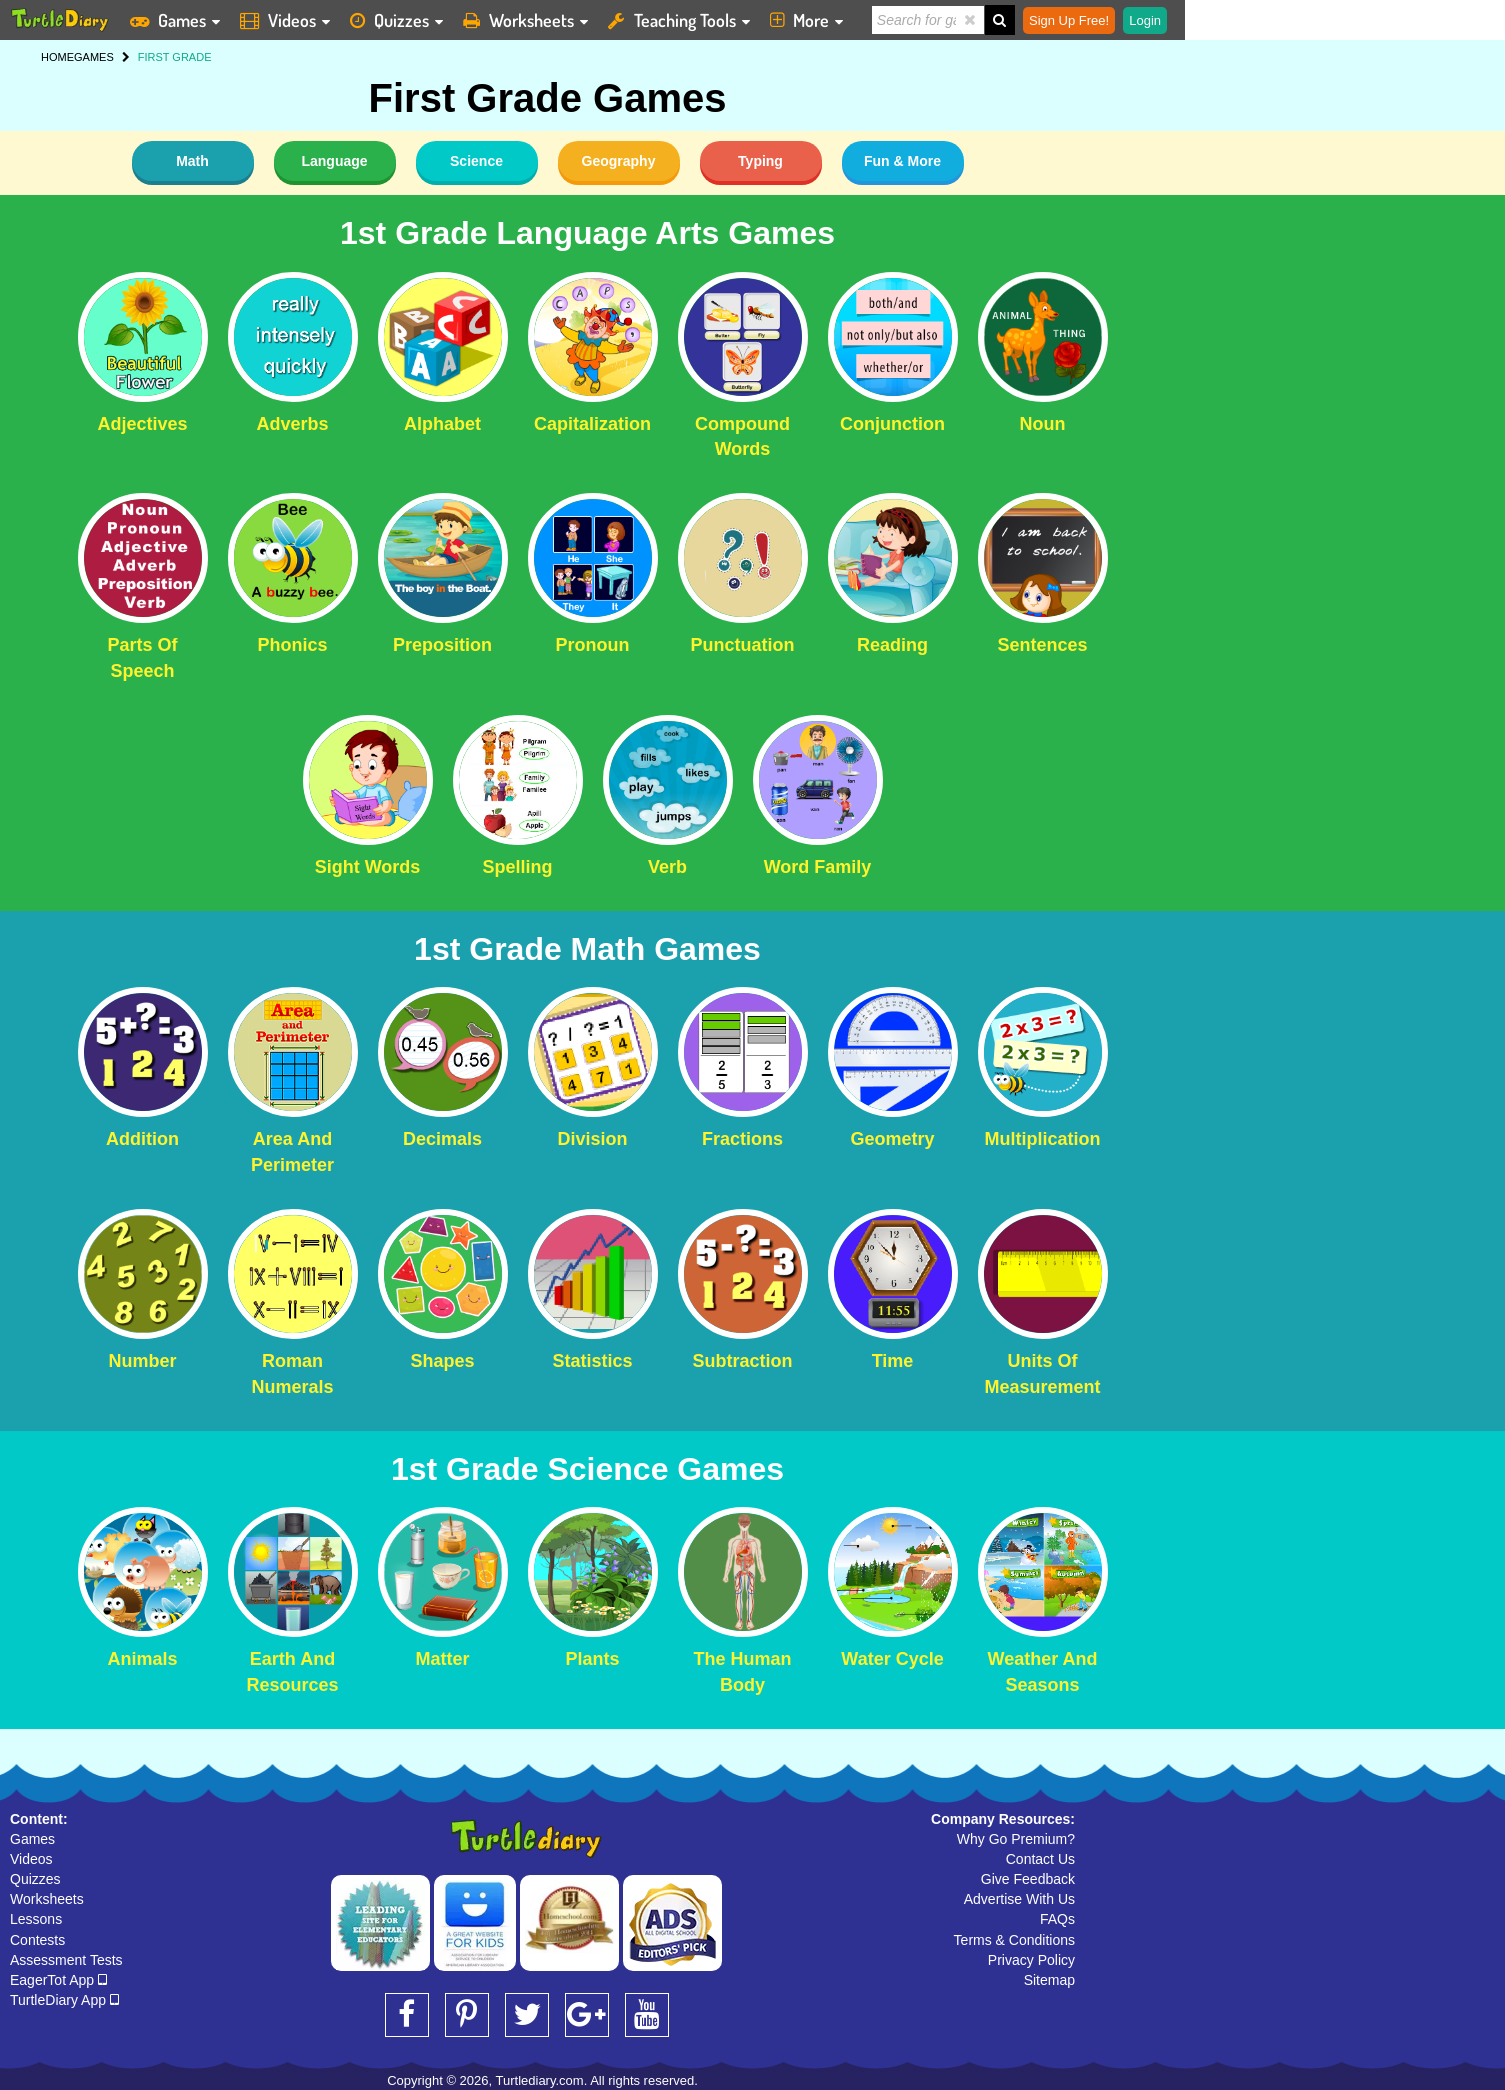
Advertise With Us (1019, 1899)
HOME (57, 57)
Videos (31, 1859)
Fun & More (902, 161)
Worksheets (47, 1899)
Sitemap (1049, 1980)
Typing (760, 161)
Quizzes (35, 1879)
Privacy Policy (1031, 1960)
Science (476, 161)
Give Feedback (1028, 1879)
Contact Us (1040, 1859)
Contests (37, 1940)
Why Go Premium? (1016, 1839)
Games (32, 1839)
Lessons (36, 1919)
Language (334, 161)
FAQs (1057, 1919)
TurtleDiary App (64, 2000)
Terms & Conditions (1014, 1940)
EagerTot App (58, 1980)
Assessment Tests (66, 1960)
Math (192, 161)
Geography (619, 161)
